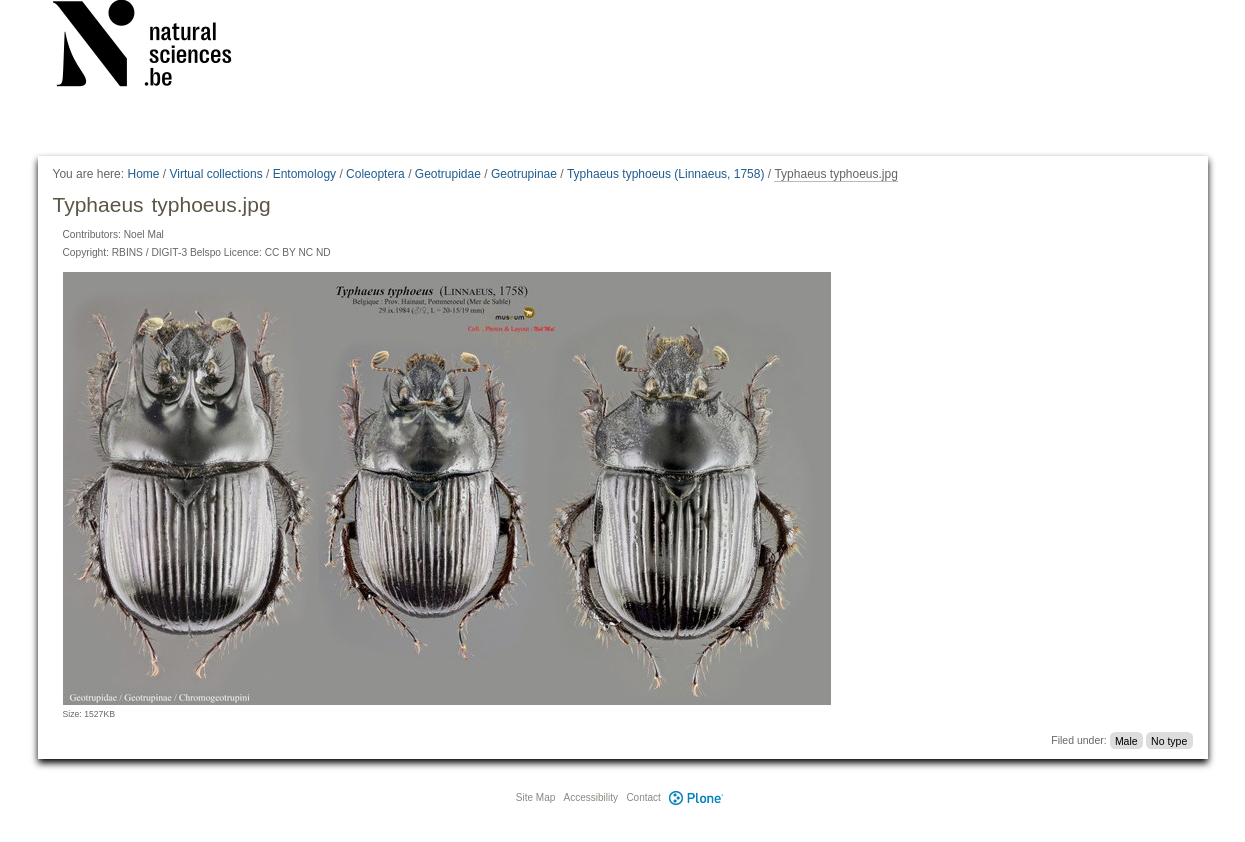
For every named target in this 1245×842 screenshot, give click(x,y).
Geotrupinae (524, 174)
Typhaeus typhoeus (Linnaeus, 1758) (665, 174)
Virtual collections (216, 174)
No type (1169, 740)
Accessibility (591, 797)
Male (1126, 740)
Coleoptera (375, 174)
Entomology (304, 174)
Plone (697, 797)
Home (143, 174)
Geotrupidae (448, 174)
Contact (643, 797)
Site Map (535, 797)
